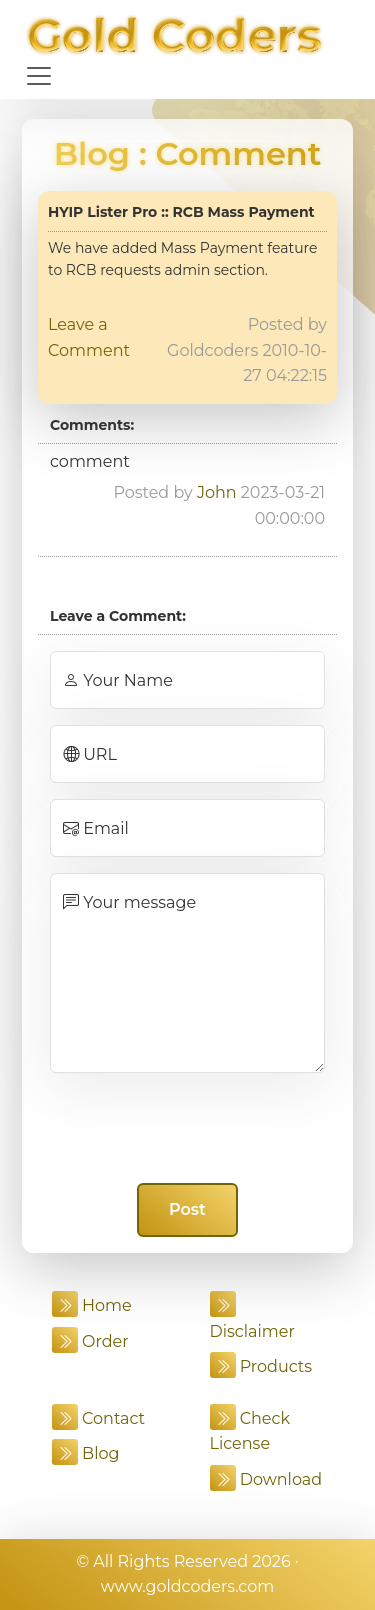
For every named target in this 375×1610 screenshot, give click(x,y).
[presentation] (188, 1128)
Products (261, 1366)
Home (92, 1305)
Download (266, 1479)
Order (90, 1341)
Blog (92, 153)
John (217, 492)
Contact (98, 1418)
